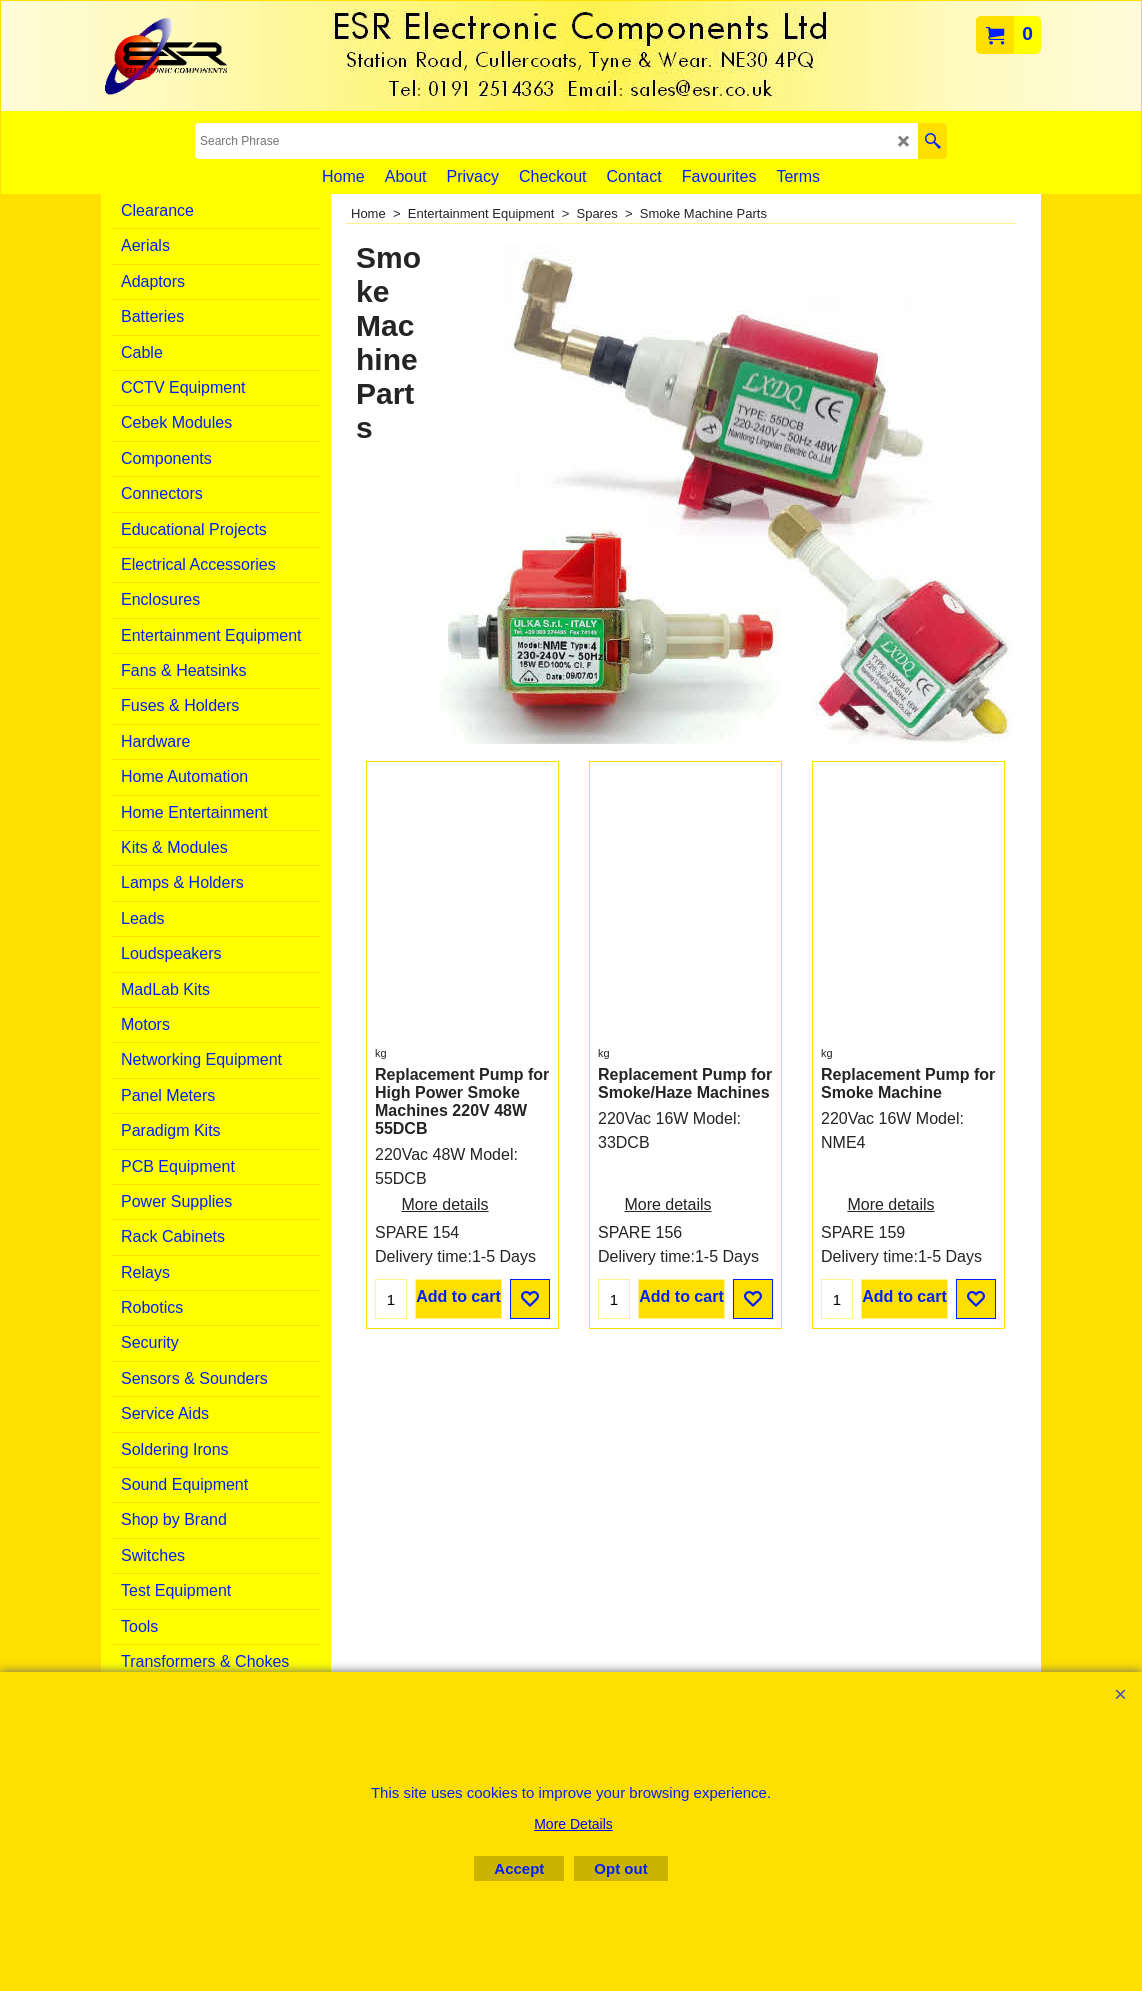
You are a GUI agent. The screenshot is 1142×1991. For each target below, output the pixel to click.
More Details (573, 1824)
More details (444, 1224)
